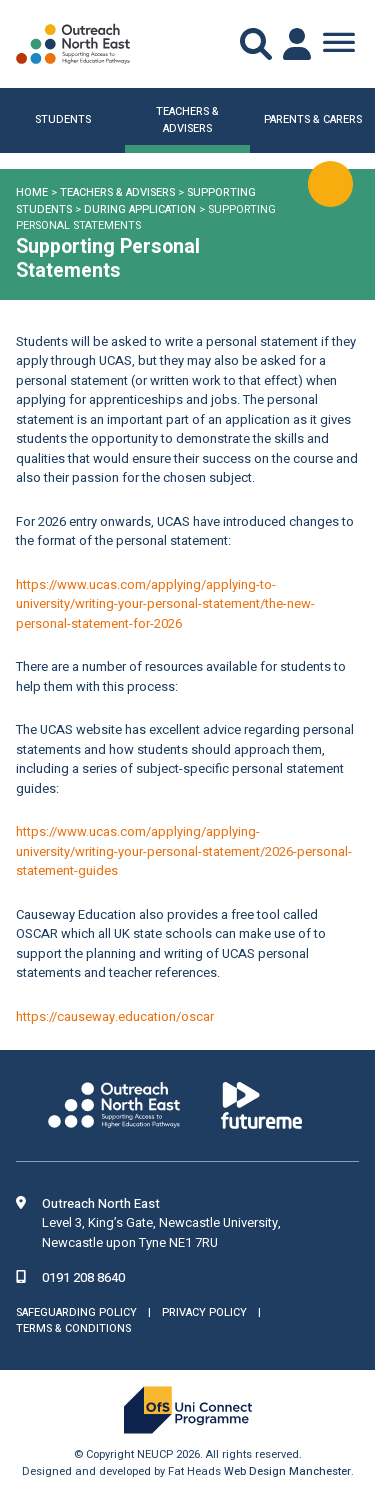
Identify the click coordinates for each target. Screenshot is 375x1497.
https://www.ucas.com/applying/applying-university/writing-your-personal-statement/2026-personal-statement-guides (184, 851)
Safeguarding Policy (76, 1312)
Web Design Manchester (287, 1471)
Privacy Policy (204, 1312)
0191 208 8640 (83, 1277)
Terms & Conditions (73, 1328)
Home (32, 192)
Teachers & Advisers (117, 192)
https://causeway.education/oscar (115, 1016)
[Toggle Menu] (339, 44)
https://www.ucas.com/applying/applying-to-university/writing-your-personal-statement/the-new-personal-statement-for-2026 (165, 604)
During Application (140, 209)
